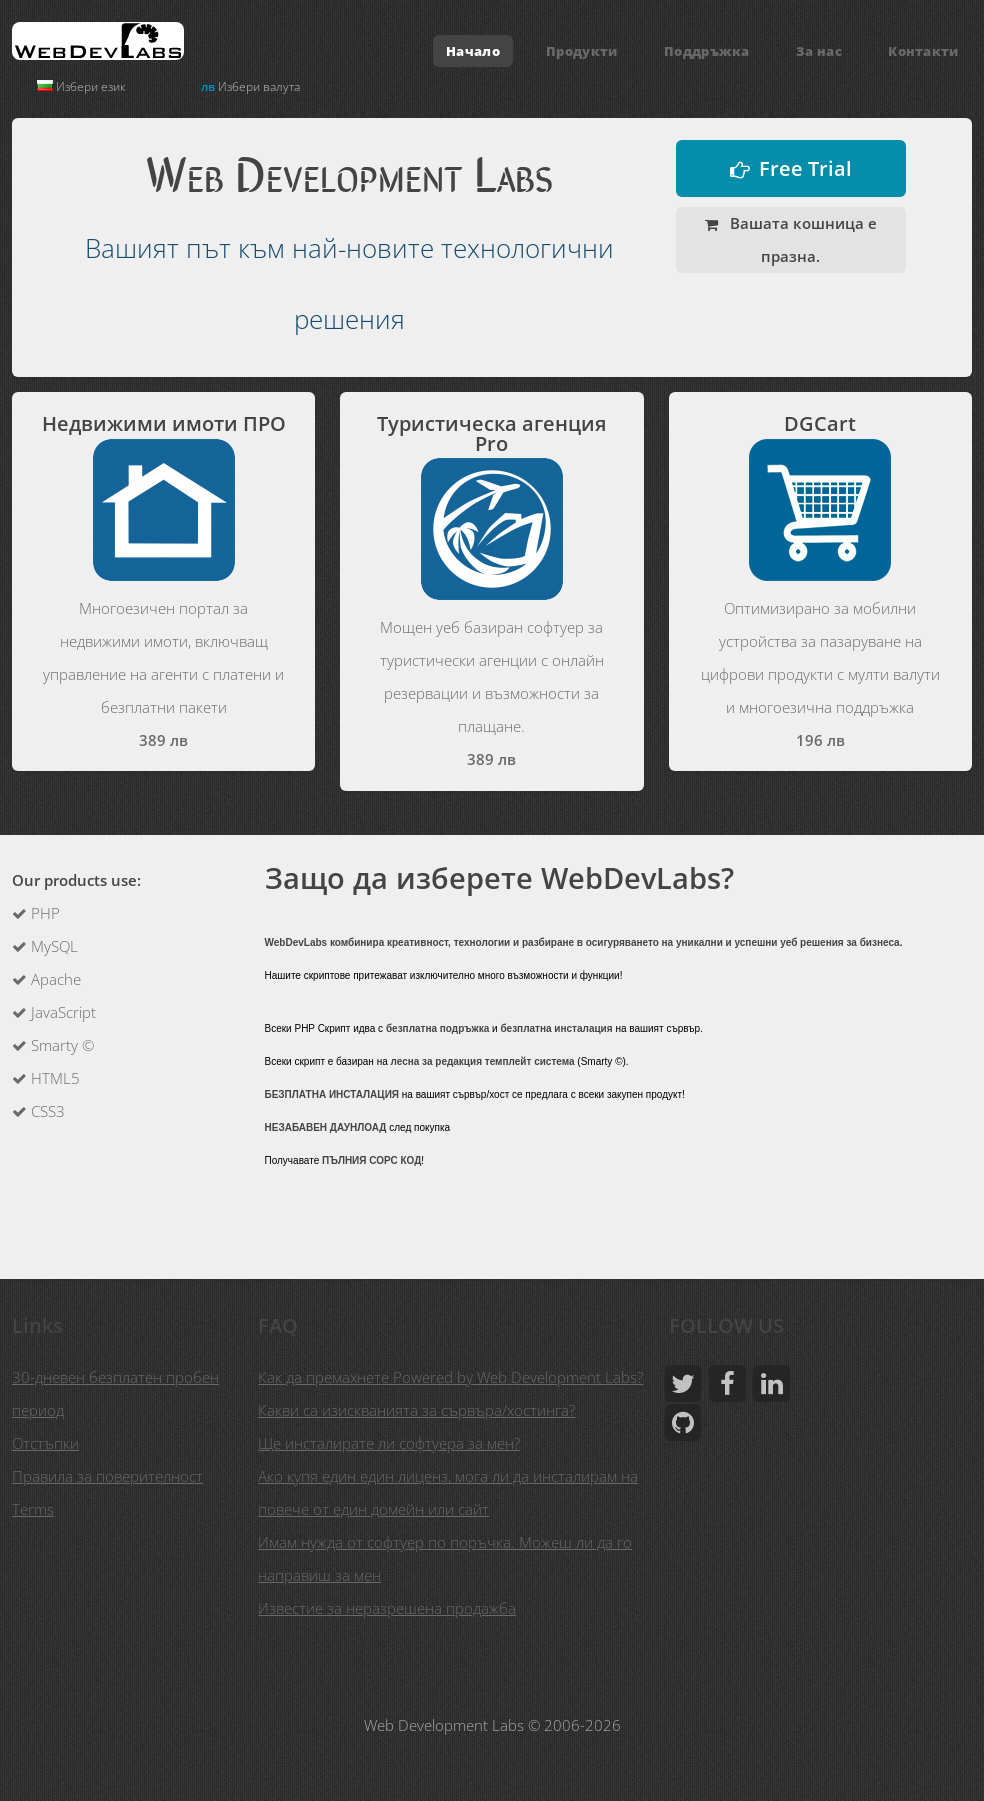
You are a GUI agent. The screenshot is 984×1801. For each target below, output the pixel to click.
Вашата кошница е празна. (801, 239)
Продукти (582, 51)
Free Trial (805, 168)
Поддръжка (707, 51)
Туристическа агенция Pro (491, 433)
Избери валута (250, 86)
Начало (473, 51)
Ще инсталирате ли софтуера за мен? (389, 1443)
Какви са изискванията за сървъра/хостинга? (416, 1410)
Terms (33, 1509)
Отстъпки (45, 1443)
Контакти (923, 51)
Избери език (81, 86)
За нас (819, 51)
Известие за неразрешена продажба (387, 1608)
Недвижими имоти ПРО (164, 423)
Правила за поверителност (107, 1476)
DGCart (820, 423)
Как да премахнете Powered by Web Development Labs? (450, 1377)
